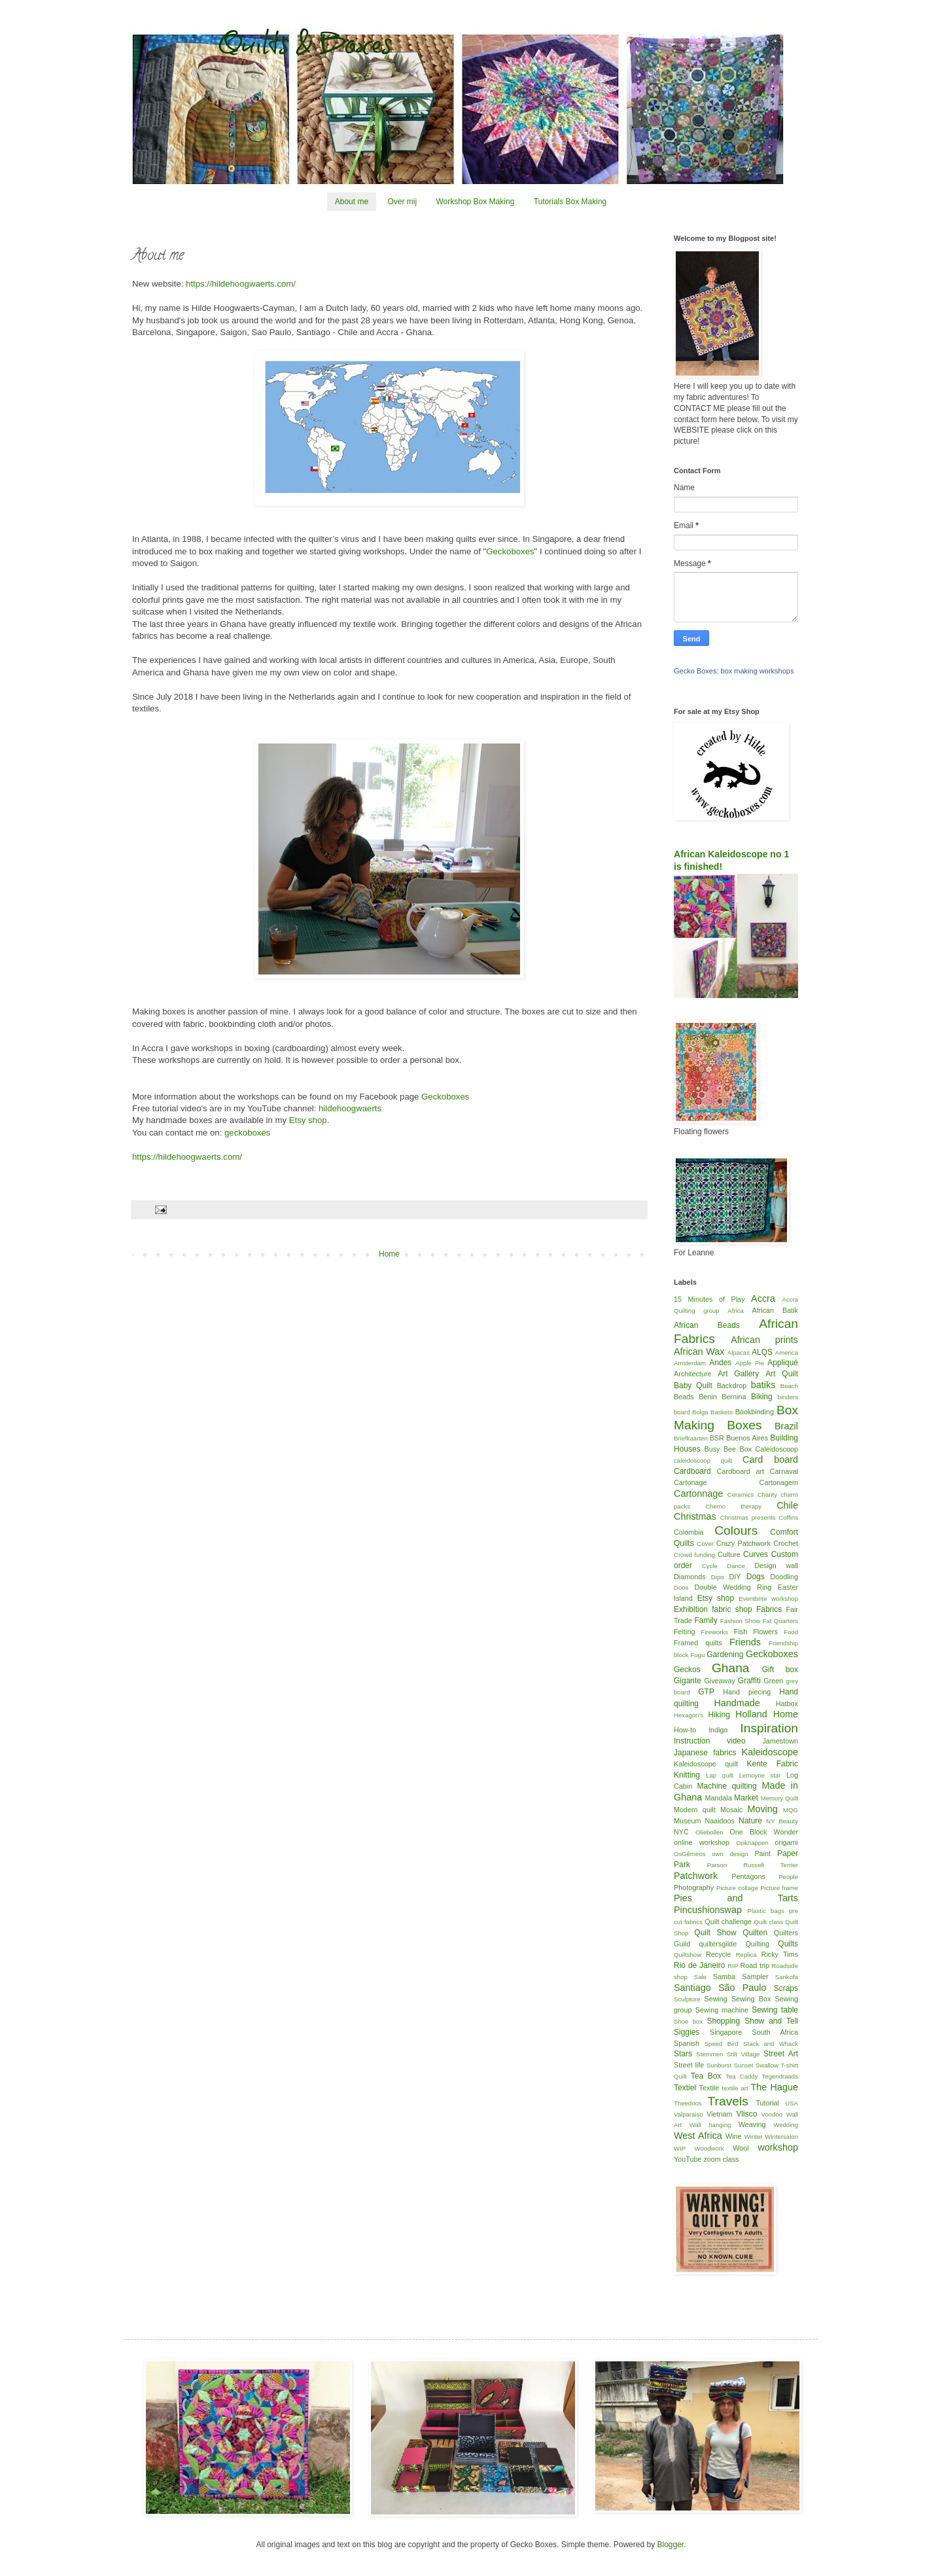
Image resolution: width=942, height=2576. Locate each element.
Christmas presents (748, 1517)
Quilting (757, 1944)
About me (351, 201)
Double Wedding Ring (733, 1587)
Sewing (715, 1999)
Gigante (687, 1680)
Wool (740, 2148)
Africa (735, 1310)
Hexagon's (688, 1715)
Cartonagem (778, 1482)
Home (389, 1254)
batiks (763, 1385)
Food (791, 1632)
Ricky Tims (779, 1954)
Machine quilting (727, 1786)
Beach (789, 1385)
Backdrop (732, 1385)
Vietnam (719, 2114)
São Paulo (742, 1987)
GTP (706, 1691)
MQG (790, 1810)
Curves (755, 1554)
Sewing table (775, 2009)
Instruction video (710, 1740)
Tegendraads (780, 2076)
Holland (751, 1714)
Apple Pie (749, 1363)
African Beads (707, 1325)
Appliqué (782, 1362)
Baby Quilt (693, 1385)
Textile (709, 2088)
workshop (778, 2147)
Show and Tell (771, 2021)
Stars (683, 2053)
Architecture (693, 1374)
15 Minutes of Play (709, 1299)
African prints (764, 1339)
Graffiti (749, 1680)
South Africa (775, 2032)
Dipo (717, 1577)
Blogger (670, 2544)
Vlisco (746, 2114)
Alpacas (738, 1352)
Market (746, 1797)
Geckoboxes (510, 551)
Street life (689, 2065)
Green (773, 1681)
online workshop (701, 1842)
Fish (740, 1632)
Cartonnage (698, 1493)
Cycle (710, 1565)
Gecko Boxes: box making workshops (734, 671)
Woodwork (709, 2148)
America (786, 1352)
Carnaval (784, 1471)
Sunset (744, 2065)
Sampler (755, 1976)
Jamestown (780, 1741)
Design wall (776, 1565)
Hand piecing (747, 1692)
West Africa (698, 2135)
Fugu (697, 1654)
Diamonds (690, 1577)
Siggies (686, 2032)
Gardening (724, 1654)
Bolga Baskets (712, 1412)
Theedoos (688, 2103)
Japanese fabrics (705, 1752)
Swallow (767, 2065)
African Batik (775, 1310)
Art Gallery (738, 1373)
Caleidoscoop (777, 1449)
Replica (746, 1954)
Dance (736, 1565)
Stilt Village (743, 2054)
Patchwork (696, 1875)
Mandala (718, 1798)
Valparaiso (688, 2114)
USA (791, 2103)
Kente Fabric (772, 1763)
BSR (717, 1438)
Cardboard (692, 1471)
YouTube (687, 2159)
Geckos (687, 1669)
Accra (763, 1298)
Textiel (685, 2087)
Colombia (689, 1532)
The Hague (774, 2087)
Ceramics (740, 1494)
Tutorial (767, 2103)
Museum (687, 1821)
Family (705, 1620)
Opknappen (752, 1842)
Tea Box (706, 2076)
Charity (767, 1494)
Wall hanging (710, 2124)
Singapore (726, 2032)
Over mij (402, 201)
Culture (729, 1554)
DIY (735, 1577)
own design (730, 1853)
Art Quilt (781, 1373)
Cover (705, 1543)
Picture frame (779, 1887)
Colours (736, 1530)
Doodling (784, 1577)
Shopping (724, 2021)
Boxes (744, 1425)
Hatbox (787, 1704)
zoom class (721, 2159)
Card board (770, 1459)
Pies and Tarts (736, 1898)
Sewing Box (751, 1999)
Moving (762, 1809)
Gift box (780, 1669)
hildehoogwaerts (348, 1108)
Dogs (755, 1576)
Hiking (719, 1714)
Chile (787, 1505)
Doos (681, 1587)
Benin (708, 1397)
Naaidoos (720, 1821)
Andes (720, 1362)
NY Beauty (782, 1821)
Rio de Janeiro (699, 1965)
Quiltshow (687, 1954)
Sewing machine (721, 2010)
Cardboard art (740, 1471)
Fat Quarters (780, 1620)
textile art (735, 2088)
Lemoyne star (760, 1775)
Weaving (752, 2124)
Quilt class (769, 1921)
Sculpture (687, 1999)
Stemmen (709, 2054)
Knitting (687, 1775)
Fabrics (769, 1609)
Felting (684, 1632)
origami (786, 1842)
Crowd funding (694, 1554)
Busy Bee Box (728, 1449)
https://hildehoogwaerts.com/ (241, 284)
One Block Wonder (763, 1832)
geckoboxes (247, 1132)
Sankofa (786, 1976)
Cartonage (690, 1482)
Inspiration (769, 1728)
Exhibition (691, 1609)
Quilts (788, 1943)
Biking (762, 1396)
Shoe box (688, 2021)
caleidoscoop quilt (703, 1460)
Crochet (785, 1543)
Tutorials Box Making (570, 201)
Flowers (765, 1632)
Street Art (780, 2053)
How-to (685, 1730)
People (788, 1876)
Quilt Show (715, 1932)
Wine (733, 2136)
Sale (700, 1976)
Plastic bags (766, 1910)
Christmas (695, 1516)
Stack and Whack (770, 2043)
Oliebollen (709, 1832)
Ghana (731, 1668)
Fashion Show (740, 1620)
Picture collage (737, 1887)
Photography (694, 1887)
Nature (750, 1820)
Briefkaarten (691, 1438)
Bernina (734, 1397)
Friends (745, 1642)
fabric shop (732, 1609)
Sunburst (718, 2065)
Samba (724, 1976)
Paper (787, 1853)
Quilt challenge (728, 1921)
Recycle (718, 1954)
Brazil (786, 1426)
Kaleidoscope (770, 1752)
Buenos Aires (747, 1438)
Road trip (755, 1965)
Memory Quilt (779, 1798)
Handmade (736, 1703)
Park (682, 1864)
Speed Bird (722, 2043)
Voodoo (772, 2114)
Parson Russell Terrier (752, 1865)
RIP (732, 1965)
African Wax (699, 1351)
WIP (680, 2148)
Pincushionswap (708, 1910)
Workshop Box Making (475, 201)
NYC (681, 1832)
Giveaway (719, 1681)
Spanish (686, 2043)
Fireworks (714, 1632)
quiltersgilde (718, 1944)
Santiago (692, 1987)
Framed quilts (698, 1643)
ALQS (762, 1352)
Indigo (717, 1730)
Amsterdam (690, 1363)
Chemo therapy (733, 1506)
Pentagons (748, 1876)
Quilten (754, 1932)
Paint (762, 1853)
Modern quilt (695, 1810)
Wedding (785, 2124)
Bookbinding (754, 1412)
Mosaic (731, 1810)
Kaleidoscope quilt (706, 1764)
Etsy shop (308, 1120)
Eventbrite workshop (768, 1598)
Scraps (786, 1988)
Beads (684, 1397)
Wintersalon (781, 2136)
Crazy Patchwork (743, 1543)
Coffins (788, 1517)
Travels (728, 2101)
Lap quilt (719, 1775)
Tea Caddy (741, 2076)
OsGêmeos (690, 1853)
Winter (753, 2136)
